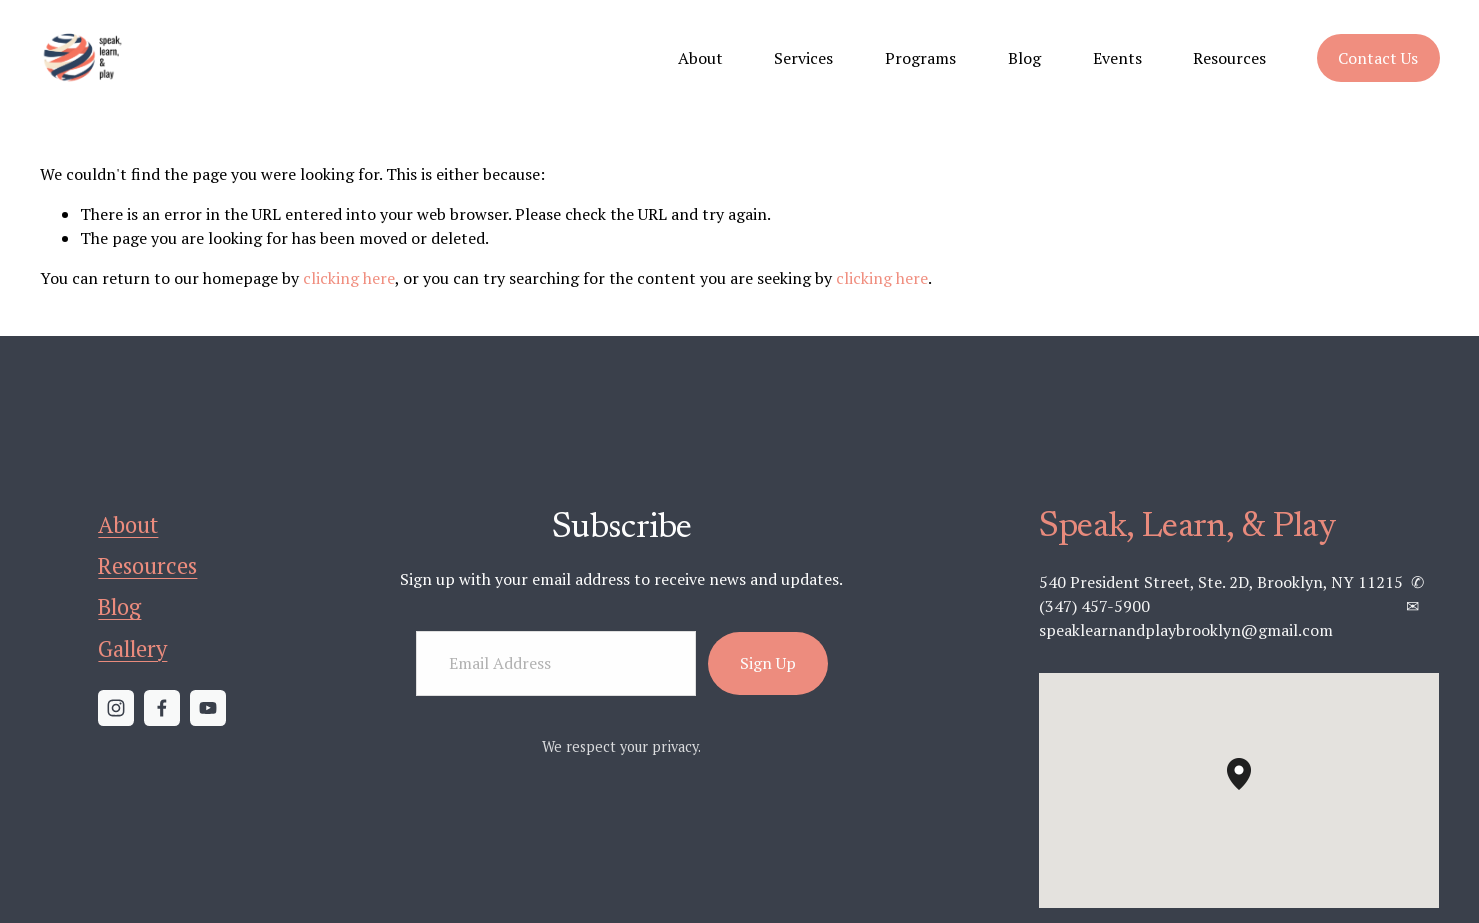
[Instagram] (116, 708)
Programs (920, 58)
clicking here (349, 278)
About (700, 58)
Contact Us (1378, 58)
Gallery (132, 648)
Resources (1229, 58)
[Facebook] (162, 708)
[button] (1251, 790)
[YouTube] (208, 708)
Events (1117, 58)
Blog (1024, 58)
